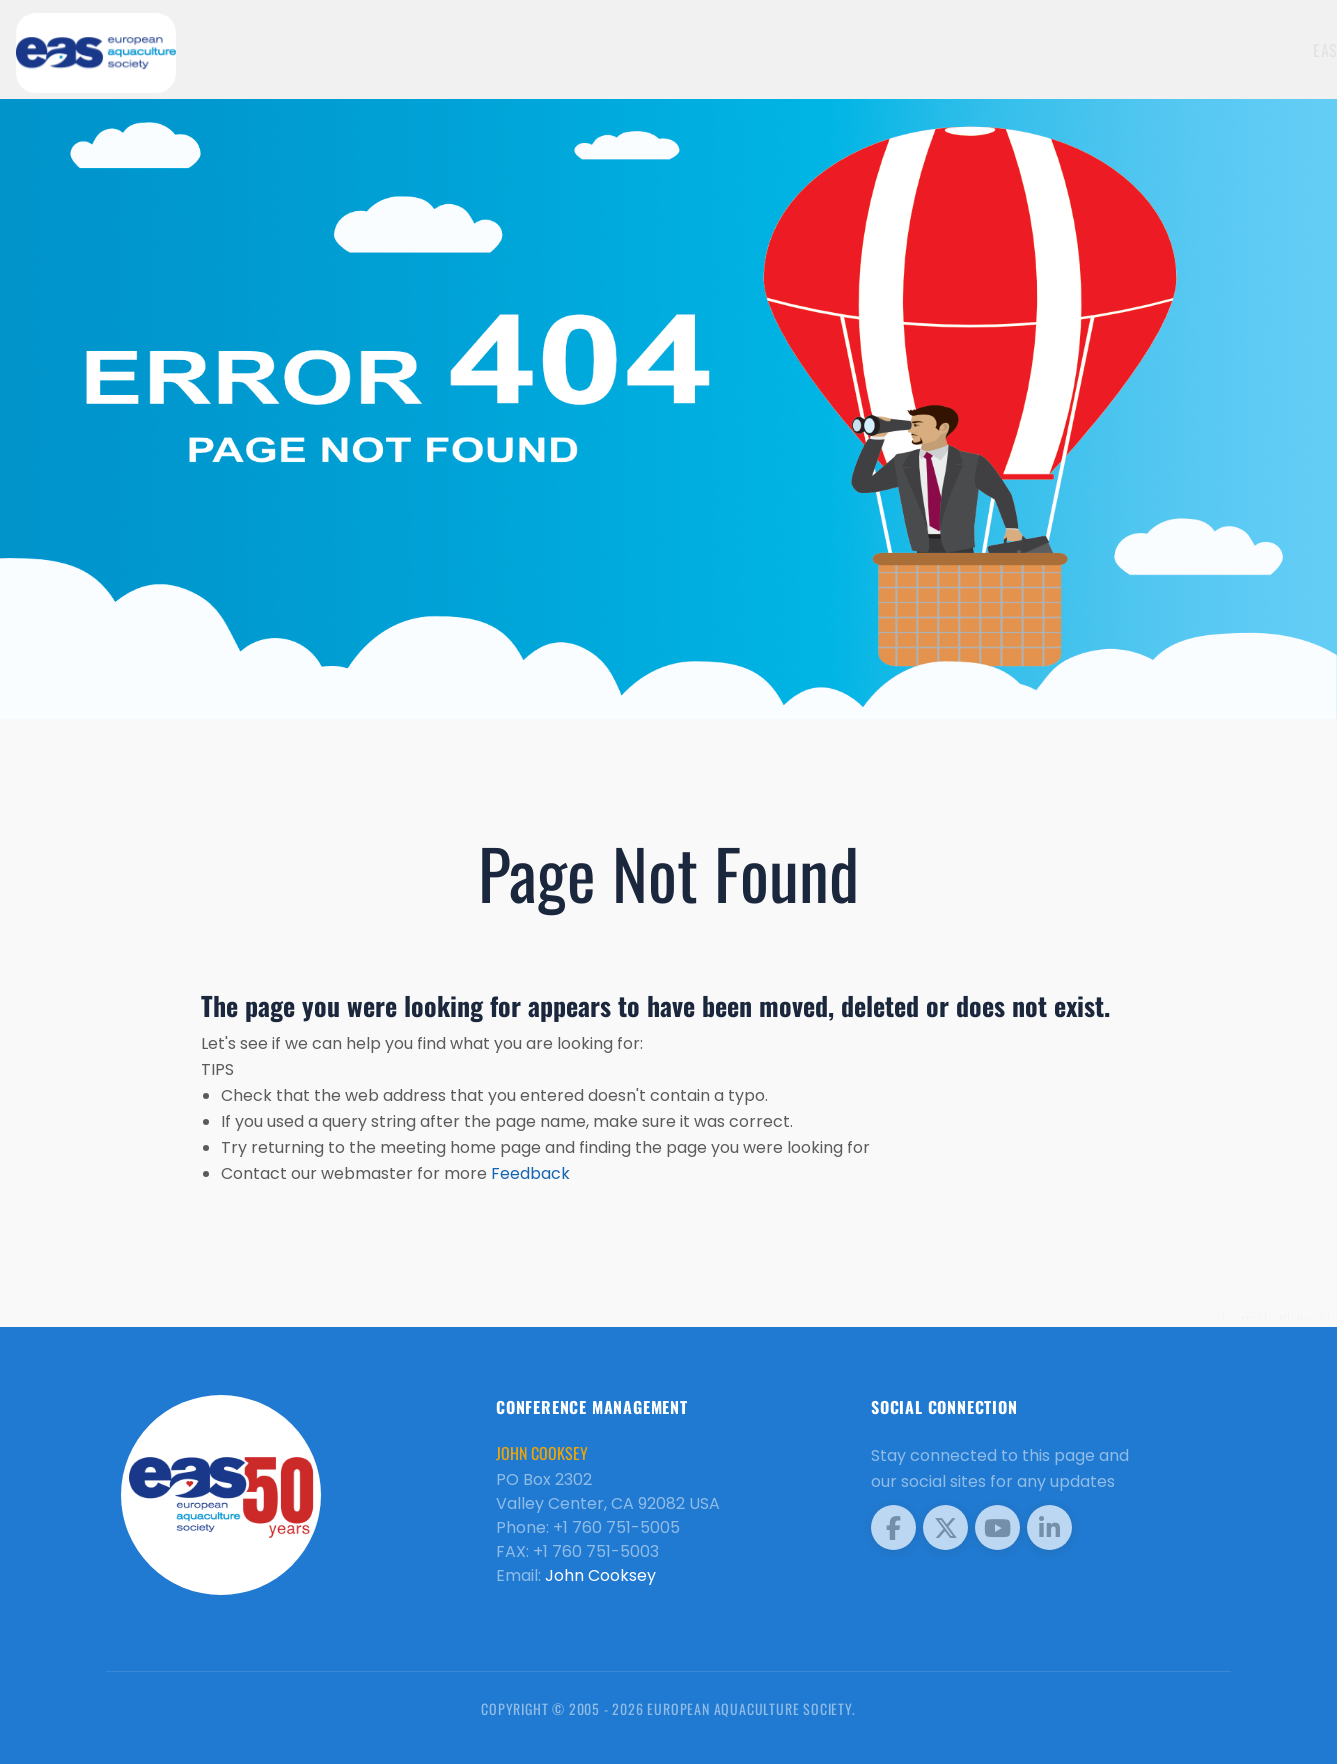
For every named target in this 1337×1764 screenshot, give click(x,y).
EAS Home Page (1157, 50)
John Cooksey (600, 1575)
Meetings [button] (1265, 50)
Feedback (530, 1173)
